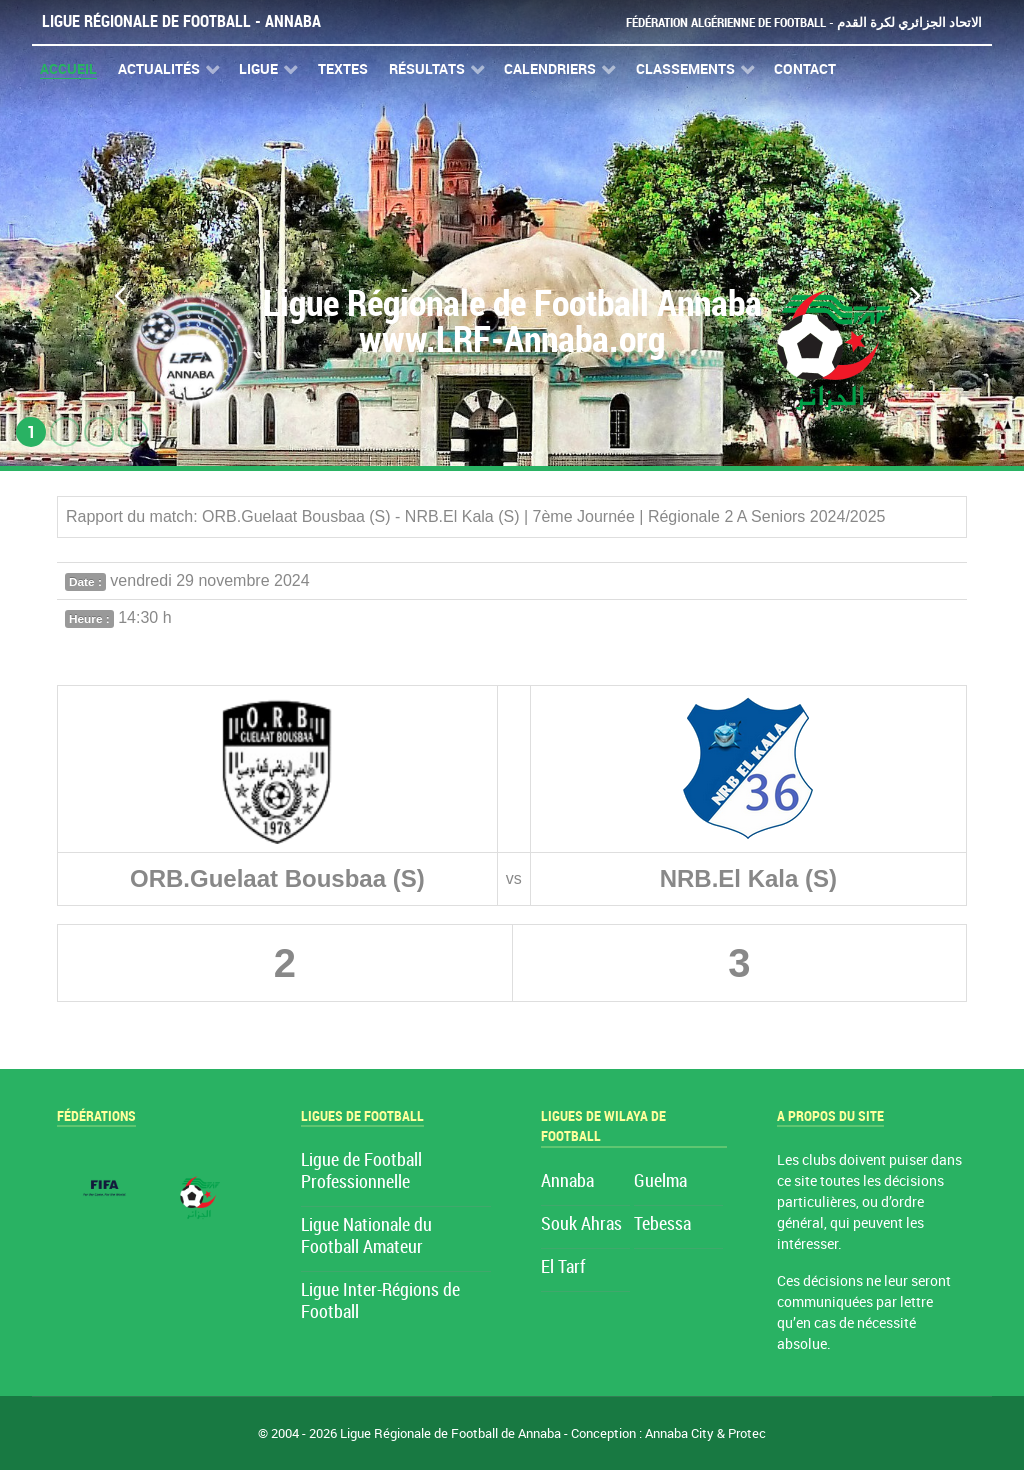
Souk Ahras (581, 1224)
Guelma (660, 1181)
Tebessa (662, 1224)
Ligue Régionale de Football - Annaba (181, 21)
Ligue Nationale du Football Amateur (366, 1236)
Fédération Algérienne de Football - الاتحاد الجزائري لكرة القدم (804, 22)
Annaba (567, 1181)
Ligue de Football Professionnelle (361, 1171)
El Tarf (563, 1267)
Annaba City (679, 1433)
